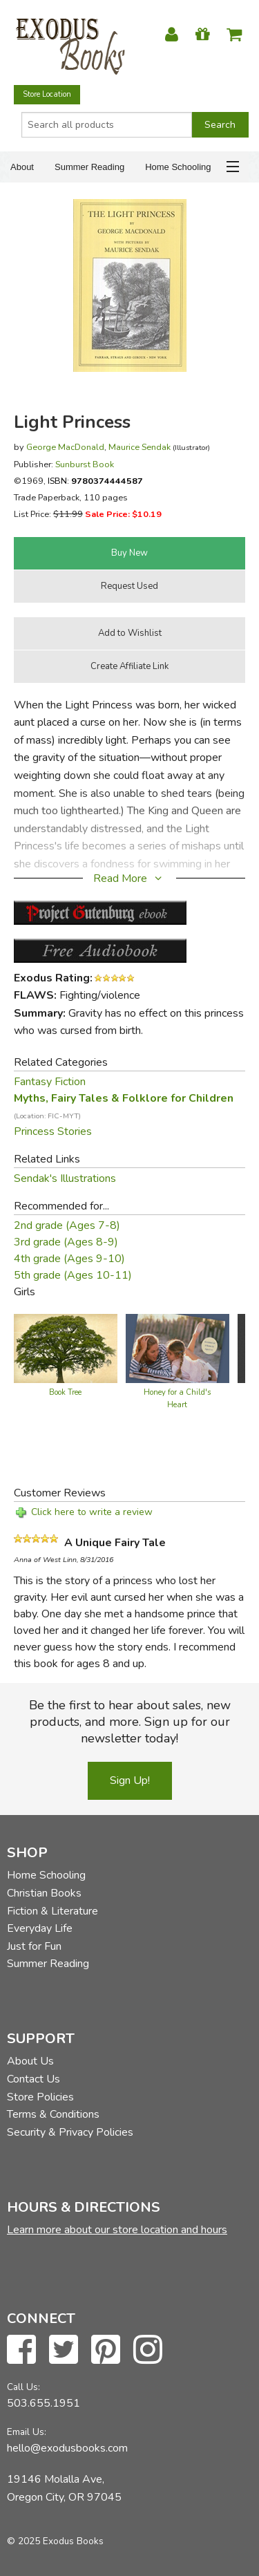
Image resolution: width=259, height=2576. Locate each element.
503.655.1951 (43, 2403)
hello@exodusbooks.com (67, 2448)
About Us (30, 2061)
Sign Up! (130, 1780)
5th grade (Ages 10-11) (73, 1275)
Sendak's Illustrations (65, 1178)
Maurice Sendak (139, 447)
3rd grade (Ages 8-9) (66, 1242)
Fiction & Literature (52, 1911)
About (22, 167)
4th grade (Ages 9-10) (69, 1258)
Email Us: (26, 2431)
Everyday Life (40, 1928)
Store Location (47, 94)
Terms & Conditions (53, 2114)
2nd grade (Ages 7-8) (67, 1225)
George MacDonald (65, 447)
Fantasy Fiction (50, 1081)
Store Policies (40, 2097)
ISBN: (95, 481)
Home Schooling (178, 167)
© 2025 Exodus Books (55, 2541)
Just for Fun (34, 1946)
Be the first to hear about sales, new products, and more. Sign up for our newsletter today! (130, 1722)
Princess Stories (53, 1131)
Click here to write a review (92, 1512)
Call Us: (23, 2387)
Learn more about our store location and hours (117, 2229)
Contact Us (33, 2079)
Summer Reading (89, 167)
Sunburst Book (84, 464)
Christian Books (44, 1893)
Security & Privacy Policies (70, 2132)
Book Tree (65, 1392)
